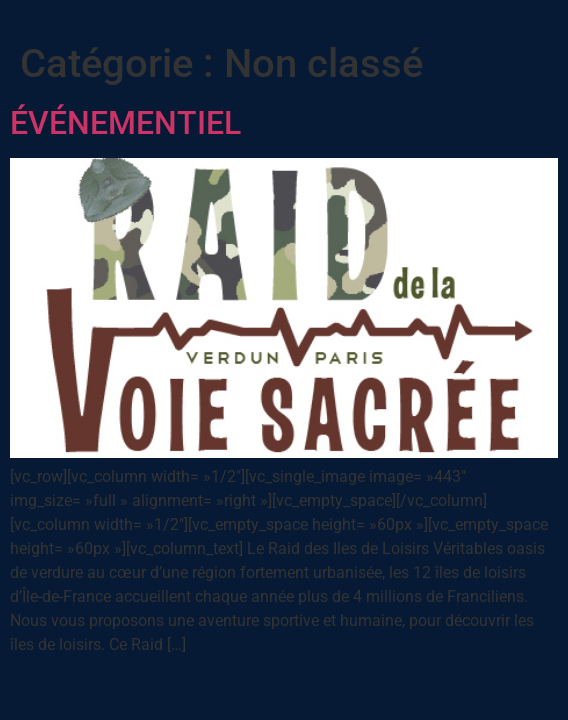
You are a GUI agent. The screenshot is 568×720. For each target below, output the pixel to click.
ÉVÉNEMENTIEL (125, 123)
